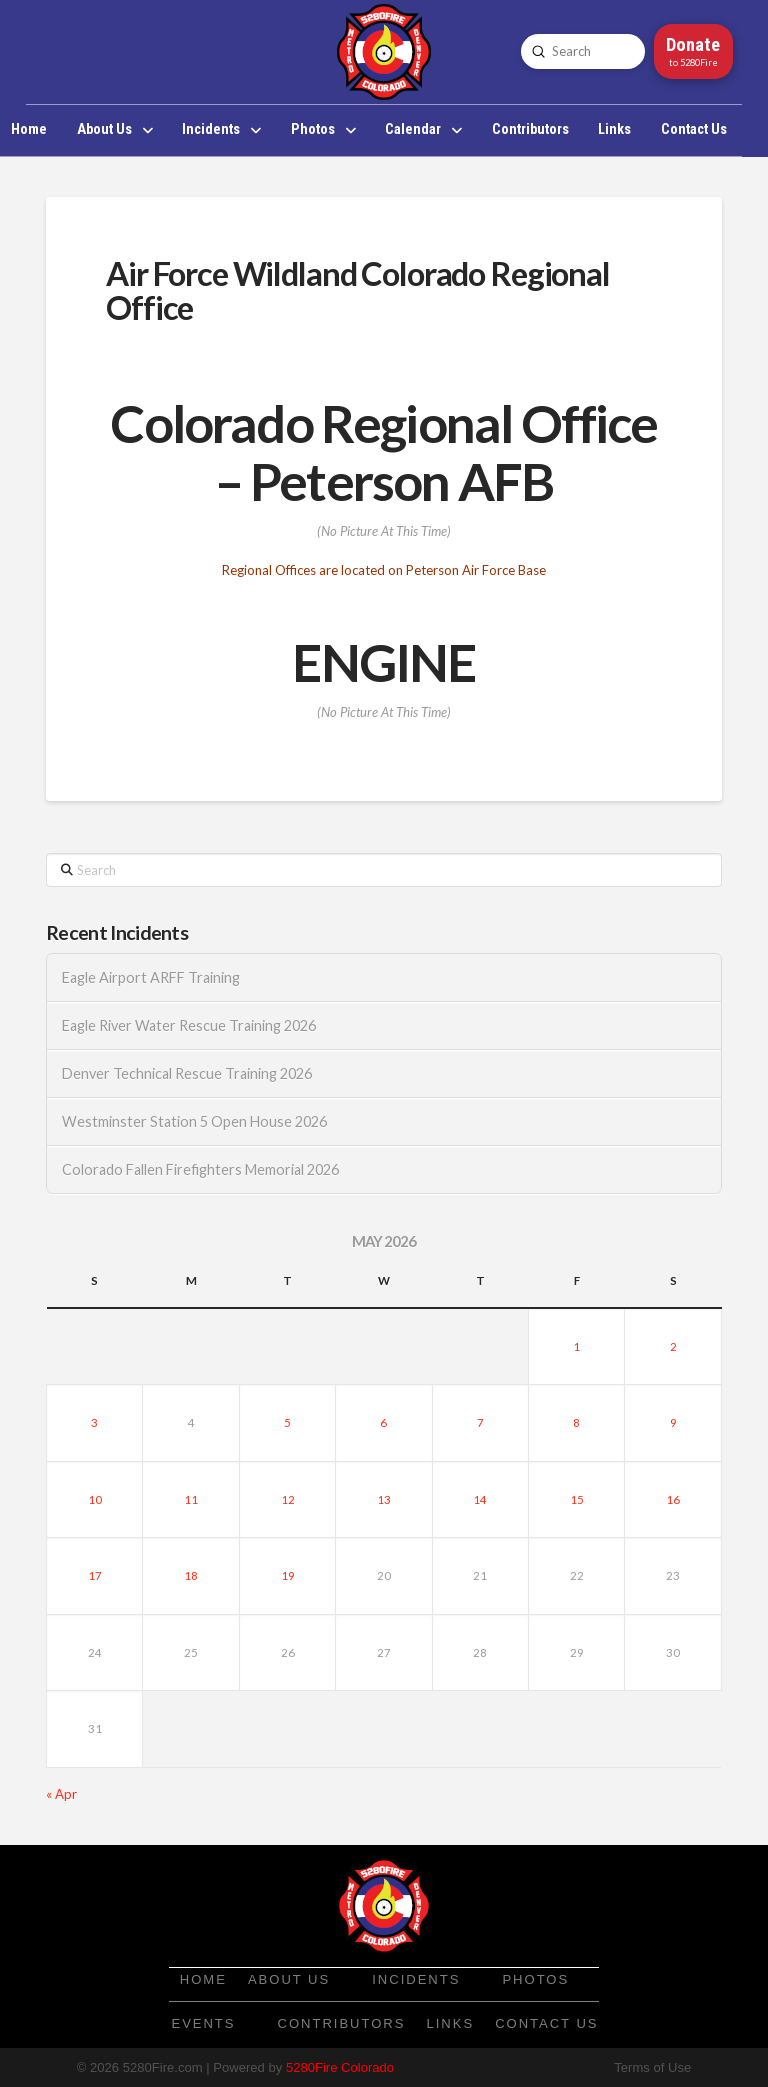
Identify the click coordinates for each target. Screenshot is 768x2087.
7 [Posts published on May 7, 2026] (480, 1422)
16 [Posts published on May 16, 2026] (673, 1499)
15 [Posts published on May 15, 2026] (577, 1499)
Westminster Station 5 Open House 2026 (194, 1121)
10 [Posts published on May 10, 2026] (95, 1499)
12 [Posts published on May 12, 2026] (288, 1499)
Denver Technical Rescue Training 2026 (187, 1073)
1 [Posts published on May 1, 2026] (576, 1346)
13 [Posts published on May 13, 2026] (384, 1499)
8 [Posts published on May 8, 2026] (576, 1422)
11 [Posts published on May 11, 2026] (191, 1499)
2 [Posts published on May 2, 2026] (673, 1346)
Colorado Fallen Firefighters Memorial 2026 (200, 1169)
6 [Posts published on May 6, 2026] (383, 1422)
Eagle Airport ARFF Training (151, 977)
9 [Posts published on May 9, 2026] (673, 1422)
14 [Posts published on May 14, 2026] (480, 1499)
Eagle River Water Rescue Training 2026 (189, 1025)
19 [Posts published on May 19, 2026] (288, 1575)
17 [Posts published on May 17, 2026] (95, 1575)
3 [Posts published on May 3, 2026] (94, 1422)
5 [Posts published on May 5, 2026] (287, 1422)
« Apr (61, 1794)
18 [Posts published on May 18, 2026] (191, 1575)
